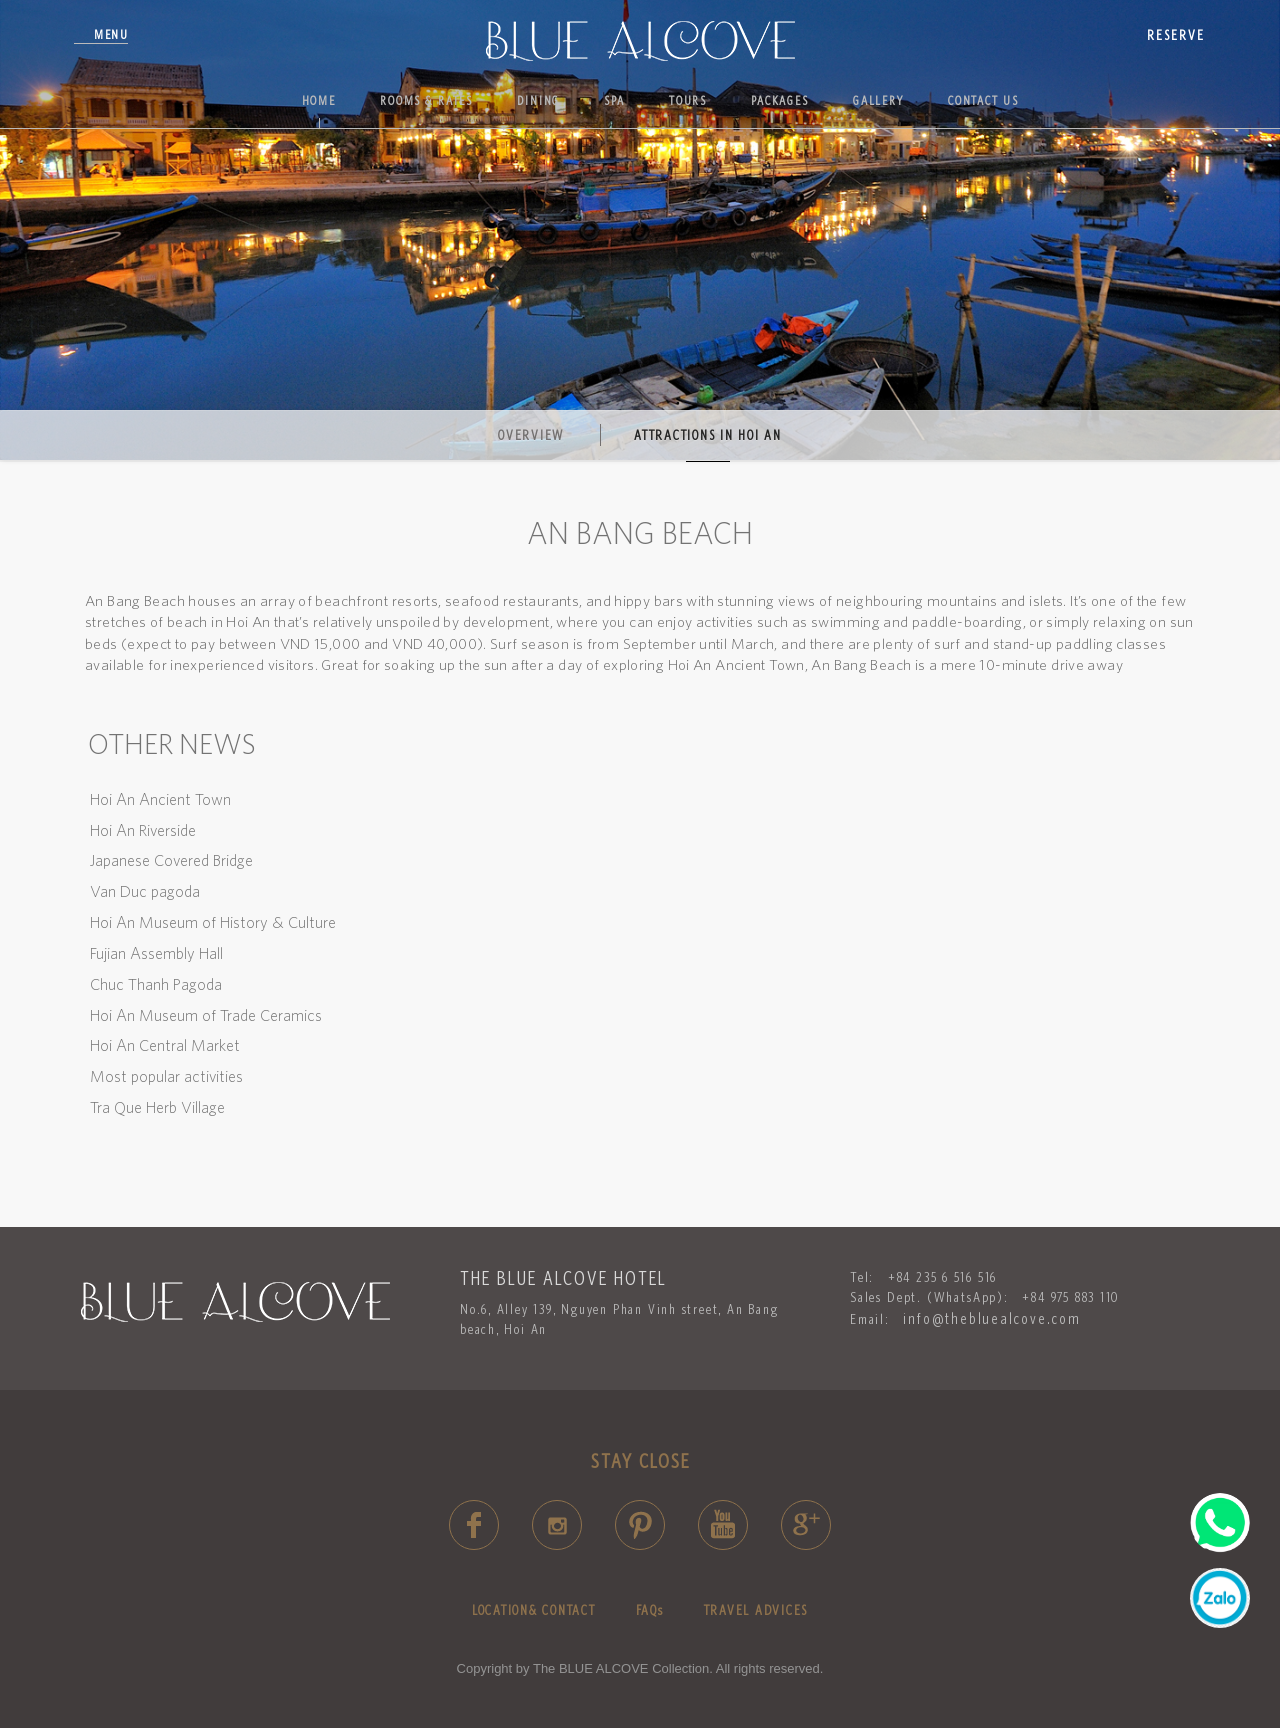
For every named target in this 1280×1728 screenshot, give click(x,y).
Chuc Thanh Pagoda (156, 984)
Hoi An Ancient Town (160, 799)
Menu (111, 34)
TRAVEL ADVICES (756, 1610)
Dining (538, 100)
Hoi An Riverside (143, 830)
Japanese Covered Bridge (171, 860)
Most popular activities (166, 1076)
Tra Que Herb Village (157, 1107)
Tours (688, 100)
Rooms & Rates (426, 100)
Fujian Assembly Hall (156, 953)
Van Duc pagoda (145, 891)
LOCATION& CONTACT (534, 1610)
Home (319, 100)
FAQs (650, 1610)
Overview (531, 435)
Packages (780, 100)
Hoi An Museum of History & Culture (213, 922)
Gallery (878, 100)
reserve (1176, 35)
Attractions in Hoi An (708, 435)
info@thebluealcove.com (991, 1318)
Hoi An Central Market (165, 1045)
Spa (614, 100)
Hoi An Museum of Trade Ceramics (206, 1015)
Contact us (983, 100)
